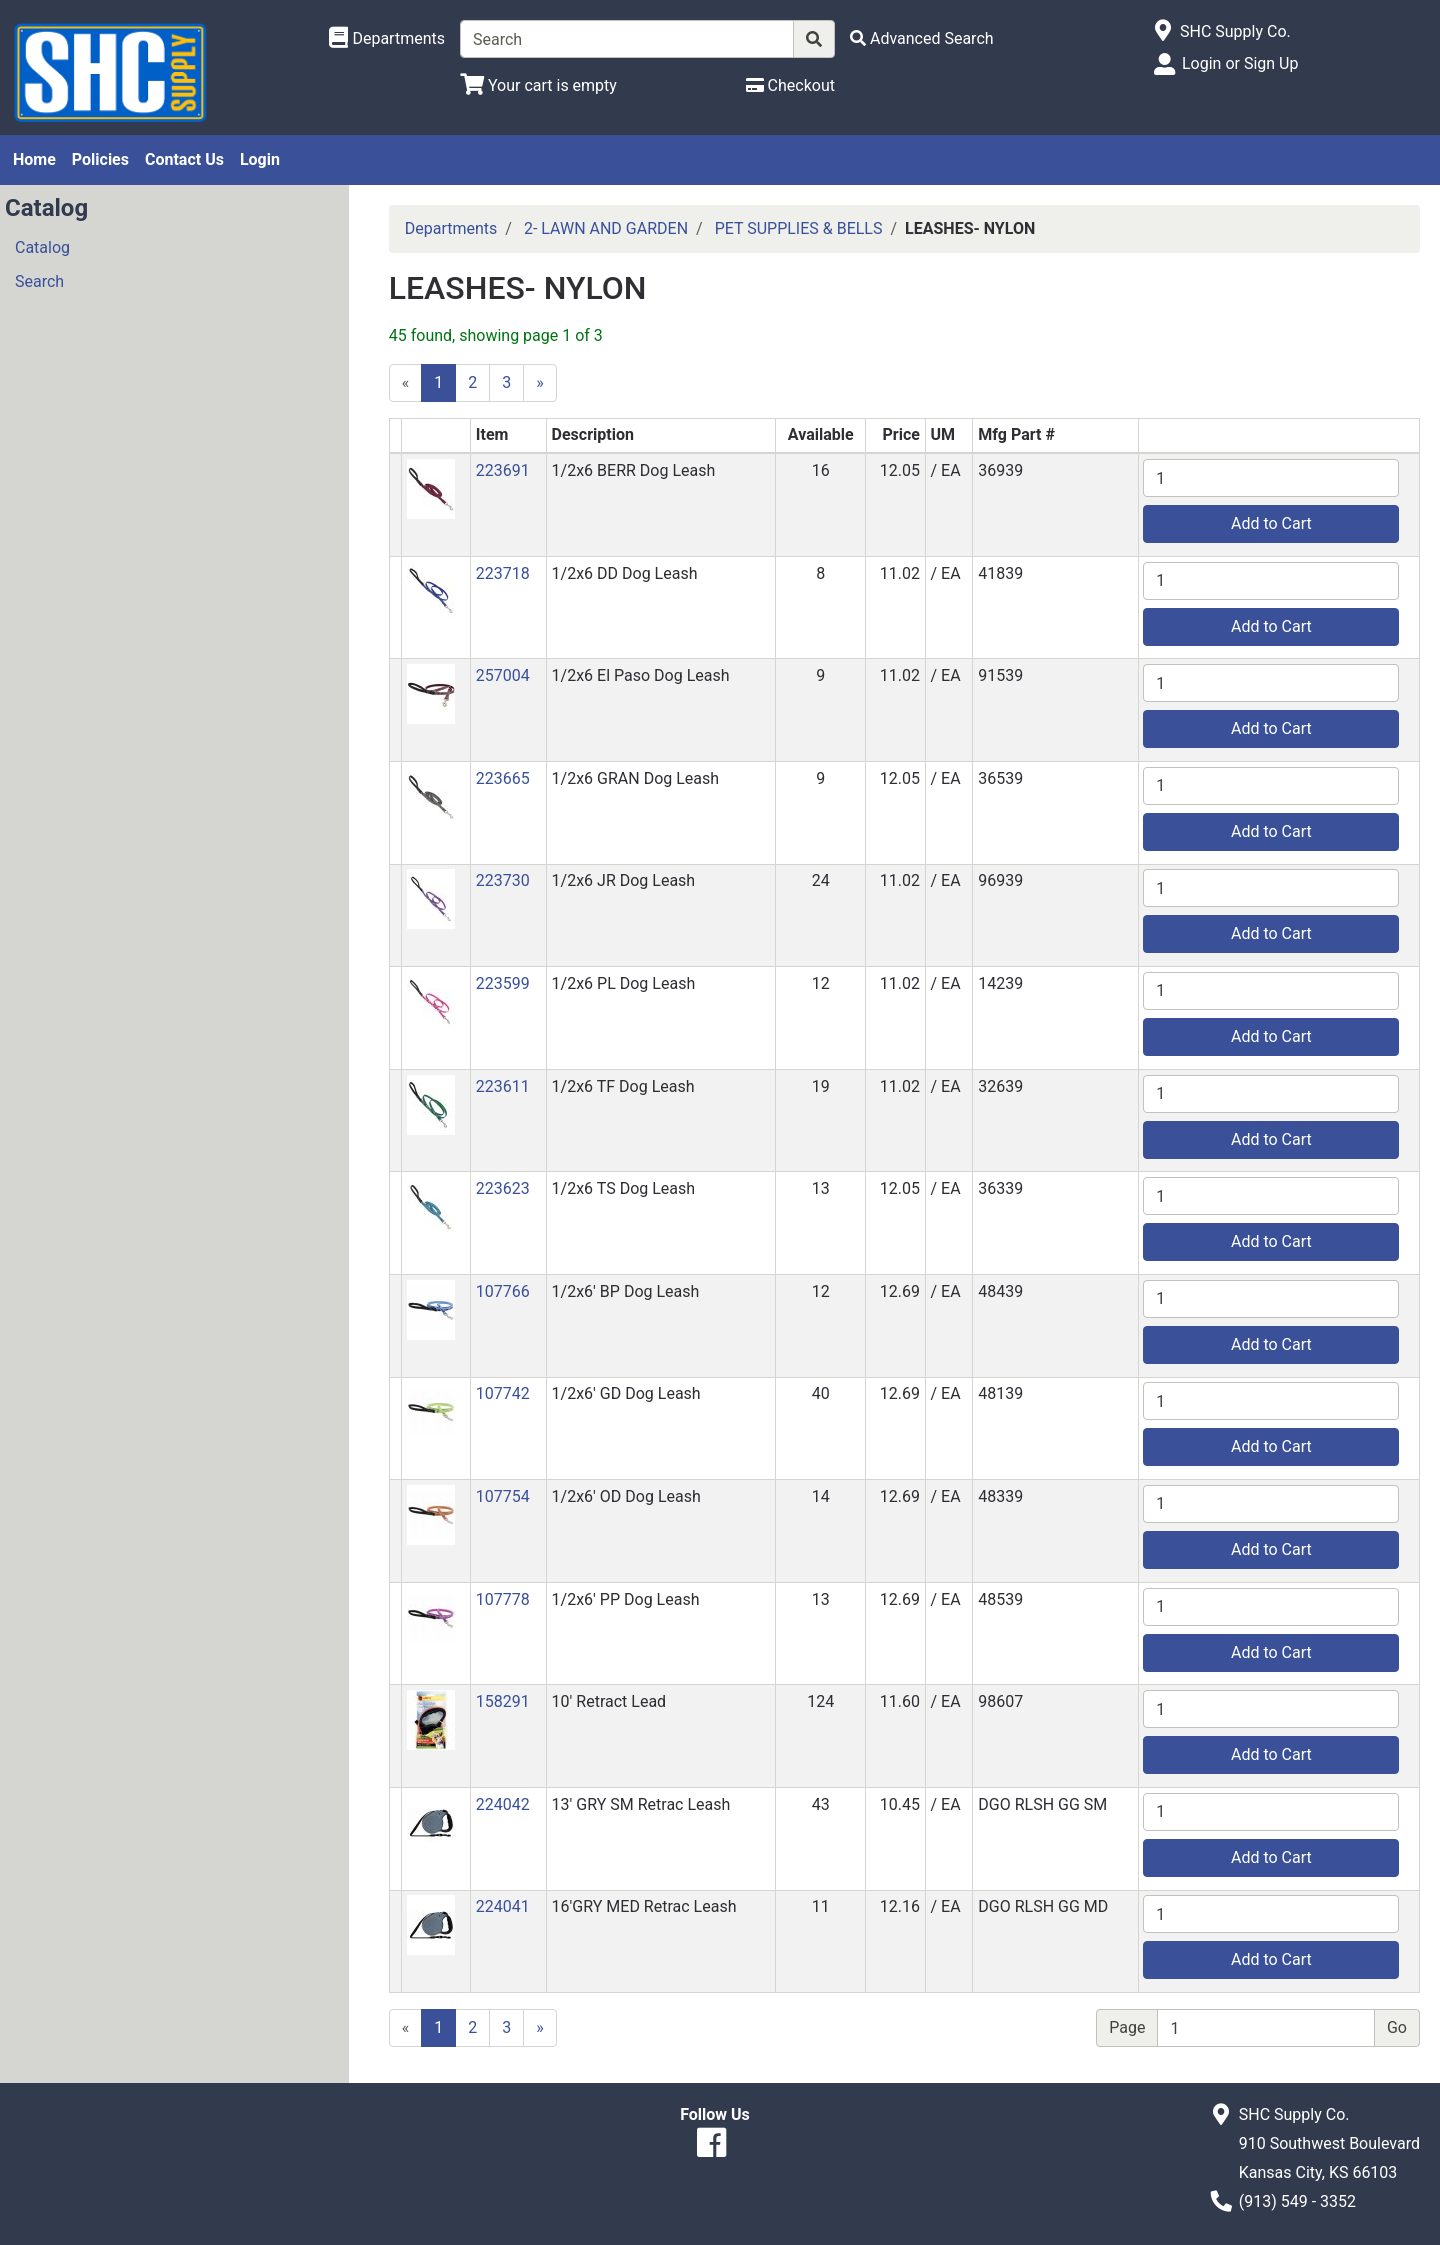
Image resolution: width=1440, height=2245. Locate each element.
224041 (503, 1906)
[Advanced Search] (922, 38)
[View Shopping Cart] (538, 85)
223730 (503, 880)
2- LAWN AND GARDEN (606, 228)
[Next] (540, 383)
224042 (503, 1804)
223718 (503, 573)
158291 (503, 1701)
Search (39, 281)
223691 (503, 470)
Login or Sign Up (1240, 63)
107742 (503, 1393)
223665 (503, 778)
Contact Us (184, 159)
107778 (503, 1599)
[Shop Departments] (387, 39)
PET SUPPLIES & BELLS (799, 228)
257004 (503, 675)
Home (34, 159)
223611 (503, 1086)
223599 (503, 983)
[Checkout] (790, 85)
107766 (503, 1291)
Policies (100, 159)
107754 (503, 1496)
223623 (503, 1188)
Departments (451, 228)
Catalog (42, 247)
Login (260, 159)
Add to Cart (1271, 523)
